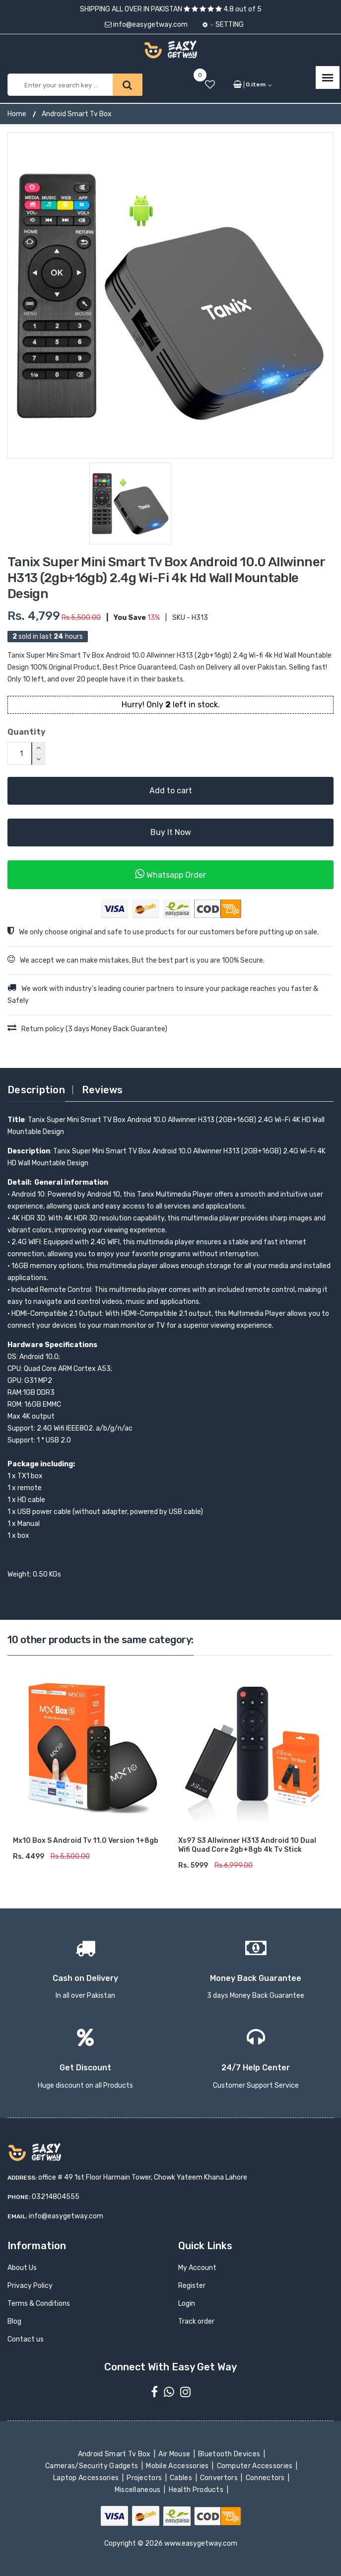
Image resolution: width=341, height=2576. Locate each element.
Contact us (25, 2339)
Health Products (196, 2490)
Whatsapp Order (170, 874)
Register (191, 2285)
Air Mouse (175, 2454)
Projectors (145, 2478)
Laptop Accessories (87, 2478)
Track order (196, 2321)
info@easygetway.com (146, 24)
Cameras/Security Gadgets (92, 2466)
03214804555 (55, 2197)
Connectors (266, 2478)
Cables (182, 2478)
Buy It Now (170, 832)
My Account (197, 2268)
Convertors (220, 2478)
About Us (22, 2268)
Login (186, 2303)
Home (16, 114)
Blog (14, 2321)
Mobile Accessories (178, 2466)
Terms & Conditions (38, 2303)
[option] (170, 295)
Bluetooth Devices (230, 2454)
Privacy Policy (30, 2285)
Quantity (26, 732)
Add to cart (170, 790)
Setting (223, 24)
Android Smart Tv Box (77, 114)
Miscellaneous (138, 2490)
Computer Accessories (255, 2466)
